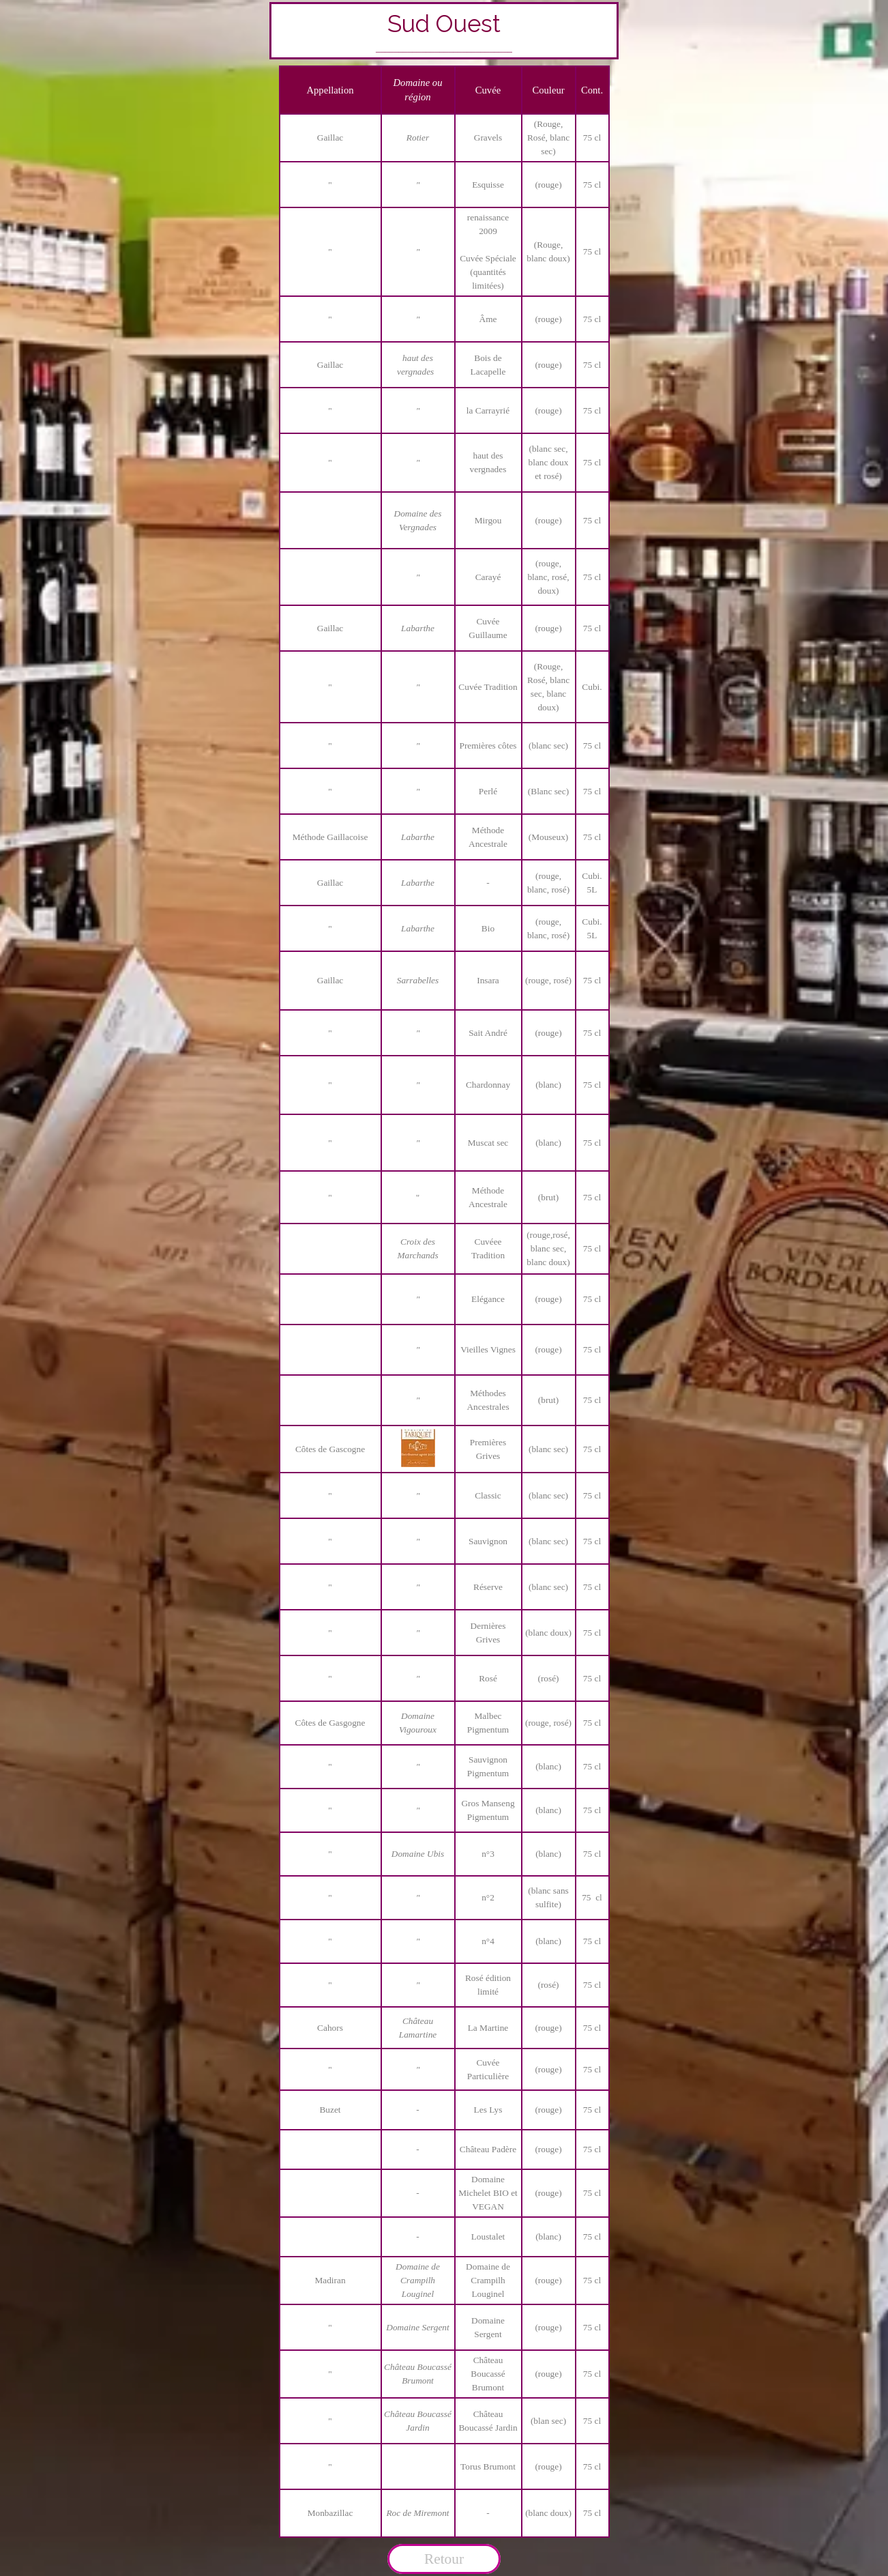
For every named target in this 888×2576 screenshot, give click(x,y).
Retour (444, 2559)
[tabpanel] (444, 30)
